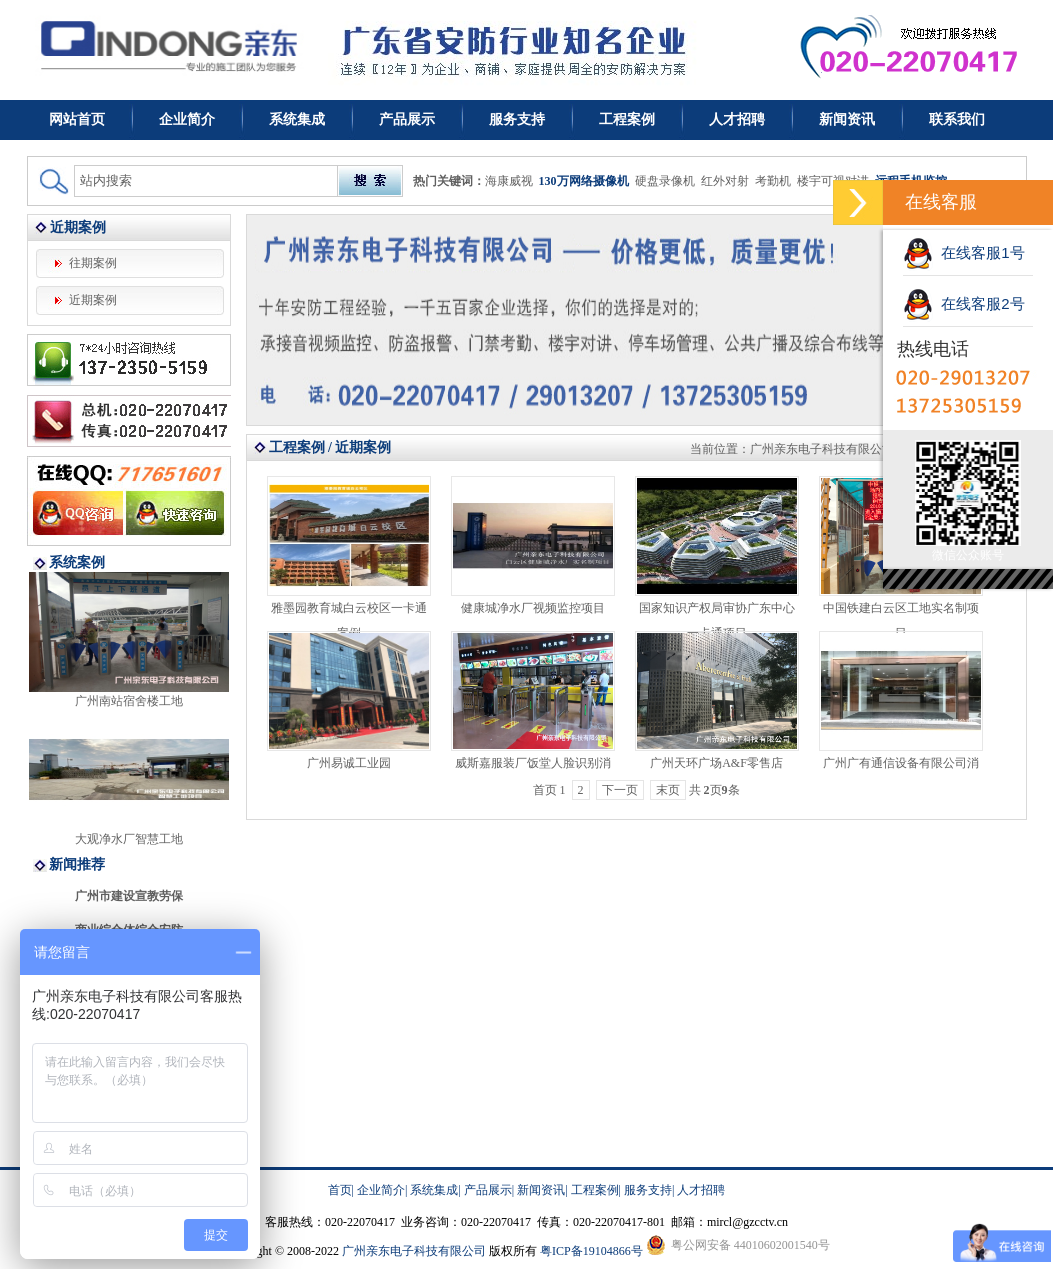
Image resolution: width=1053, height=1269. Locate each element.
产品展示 (407, 119)
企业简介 (187, 119)
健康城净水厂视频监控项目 (533, 608)
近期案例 (93, 300)
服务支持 (517, 119)
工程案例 (627, 119)
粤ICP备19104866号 (591, 1251)
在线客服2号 (964, 303)
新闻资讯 (847, 119)
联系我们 (957, 119)
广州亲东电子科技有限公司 (822, 449)
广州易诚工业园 (349, 763)
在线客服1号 (964, 252)
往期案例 (93, 263)
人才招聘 (737, 119)
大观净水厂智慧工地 (129, 839)
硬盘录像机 (665, 181)
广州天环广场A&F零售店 (716, 763)
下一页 (620, 790)
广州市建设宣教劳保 (129, 896)
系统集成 (297, 119)
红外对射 (725, 181)
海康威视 (509, 181)
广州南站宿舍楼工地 (129, 701)
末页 (668, 790)
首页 (340, 1190)
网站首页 (77, 119)
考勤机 (773, 181)
